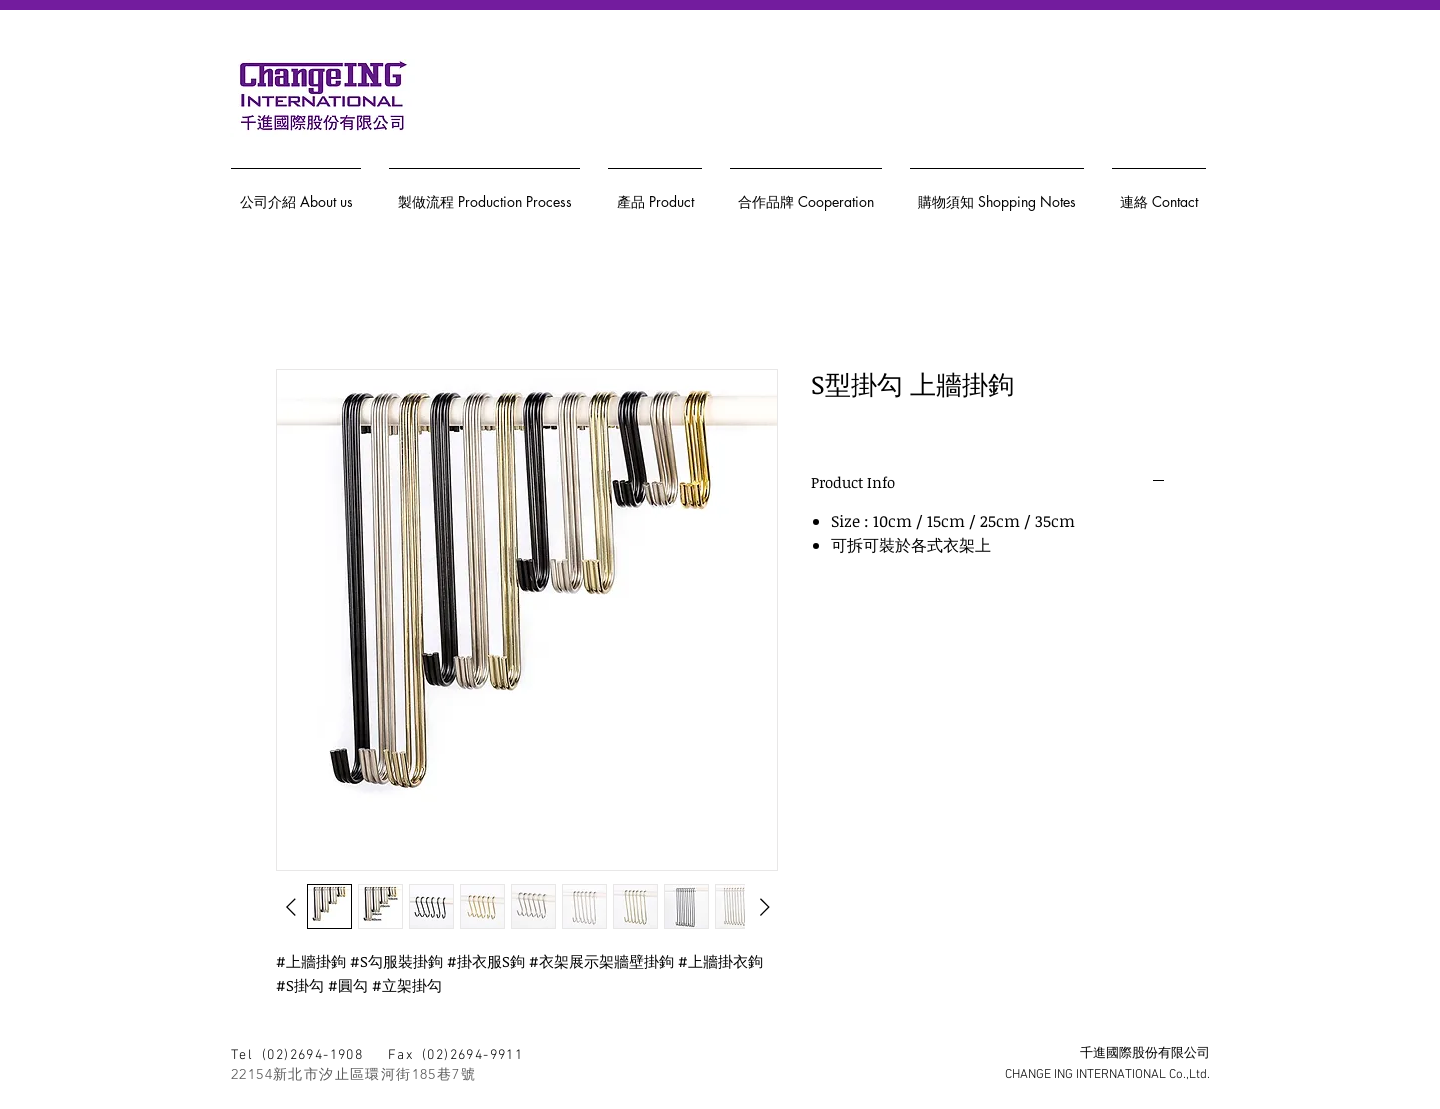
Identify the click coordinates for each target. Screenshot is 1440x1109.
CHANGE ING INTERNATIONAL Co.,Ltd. (1107, 1075)
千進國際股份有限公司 (1145, 1054)
